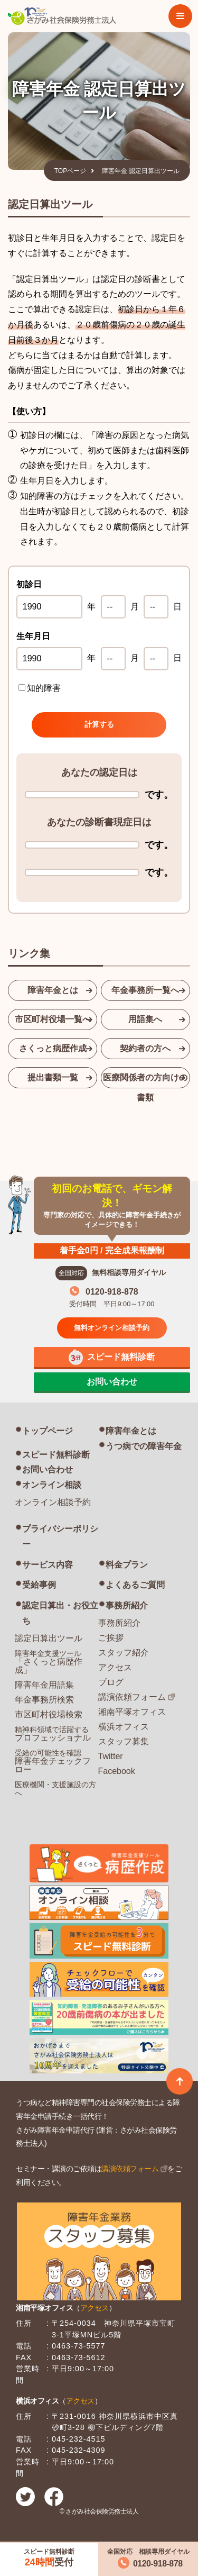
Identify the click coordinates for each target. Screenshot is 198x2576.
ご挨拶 (111, 1637)
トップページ (47, 1430)
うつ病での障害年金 (144, 1446)
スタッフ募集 (123, 1741)
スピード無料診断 (56, 1454)
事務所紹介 (127, 1605)
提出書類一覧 (52, 1077)
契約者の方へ (145, 1048)
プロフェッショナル (53, 1733)
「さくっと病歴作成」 (48, 1661)
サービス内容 (47, 1564)
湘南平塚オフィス (132, 1711)
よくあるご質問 (135, 1584)
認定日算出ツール (48, 1638)
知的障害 (39, 688)
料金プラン (127, 1564)
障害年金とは (52, 990)
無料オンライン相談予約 (111, 1328)
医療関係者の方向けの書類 (145, 1080)
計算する (99, 724)
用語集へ (145, 1019)
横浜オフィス (123, 1726)
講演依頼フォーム (132, 1696)
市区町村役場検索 (48, 1714)
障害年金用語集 (44, 1684)
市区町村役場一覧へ (53, 1019)
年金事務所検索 (44, 1699)
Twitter (110, 1756)
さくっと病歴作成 (53, 1048)
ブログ (111, 1682)
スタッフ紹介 (123, 1652)
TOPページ (70, 171)
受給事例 (39, 1584)
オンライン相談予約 (53, 1502)
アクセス (115, 1667)
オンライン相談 (51, 1484)
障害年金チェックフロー (53, 1761)
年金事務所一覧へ (145, 990)
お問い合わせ (47, 1469)
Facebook (116, 1771)
